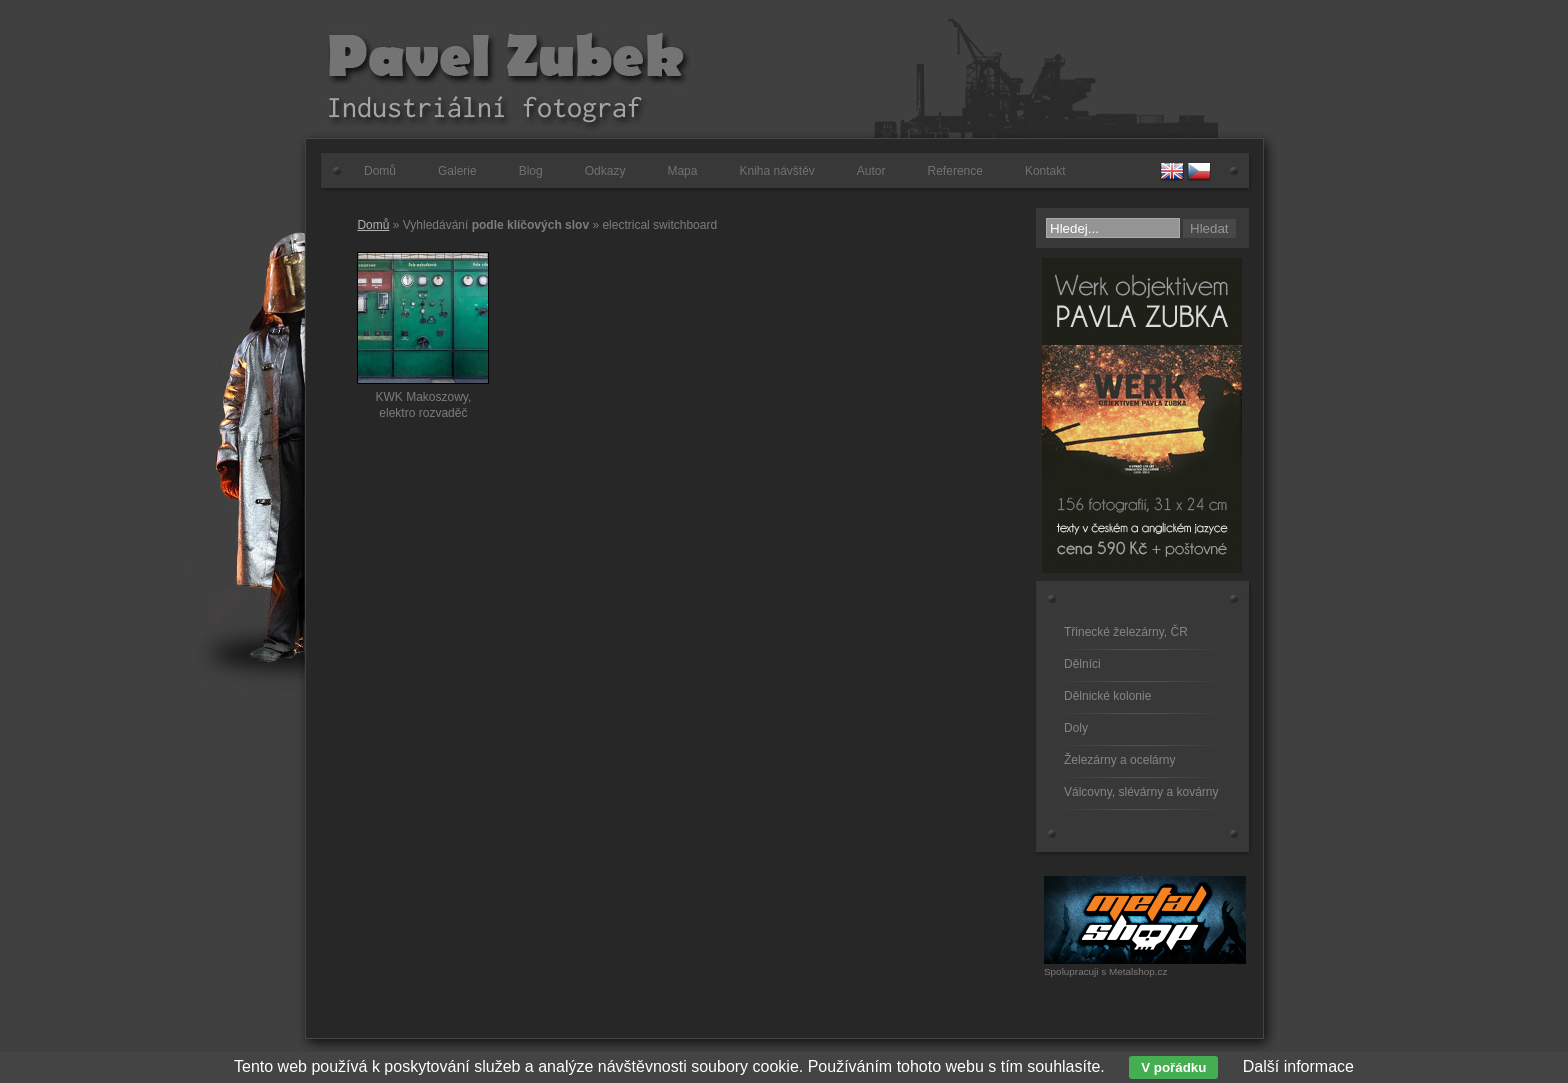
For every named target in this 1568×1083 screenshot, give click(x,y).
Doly (1076, 728)
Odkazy (605, 171)
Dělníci (1082, 664)
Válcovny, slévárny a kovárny (1141, 792)
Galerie (457, 171)
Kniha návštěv (776, 171)
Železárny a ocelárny (1119, 760)
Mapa (682, 171)
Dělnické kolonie (1107, 696)
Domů (380, 171)
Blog (531, 171)
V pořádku (1173, 1067)
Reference (955, 171)
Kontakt (1045, 171)
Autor (871, 171)
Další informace (1298, 1066)
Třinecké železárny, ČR (1126, 632)
